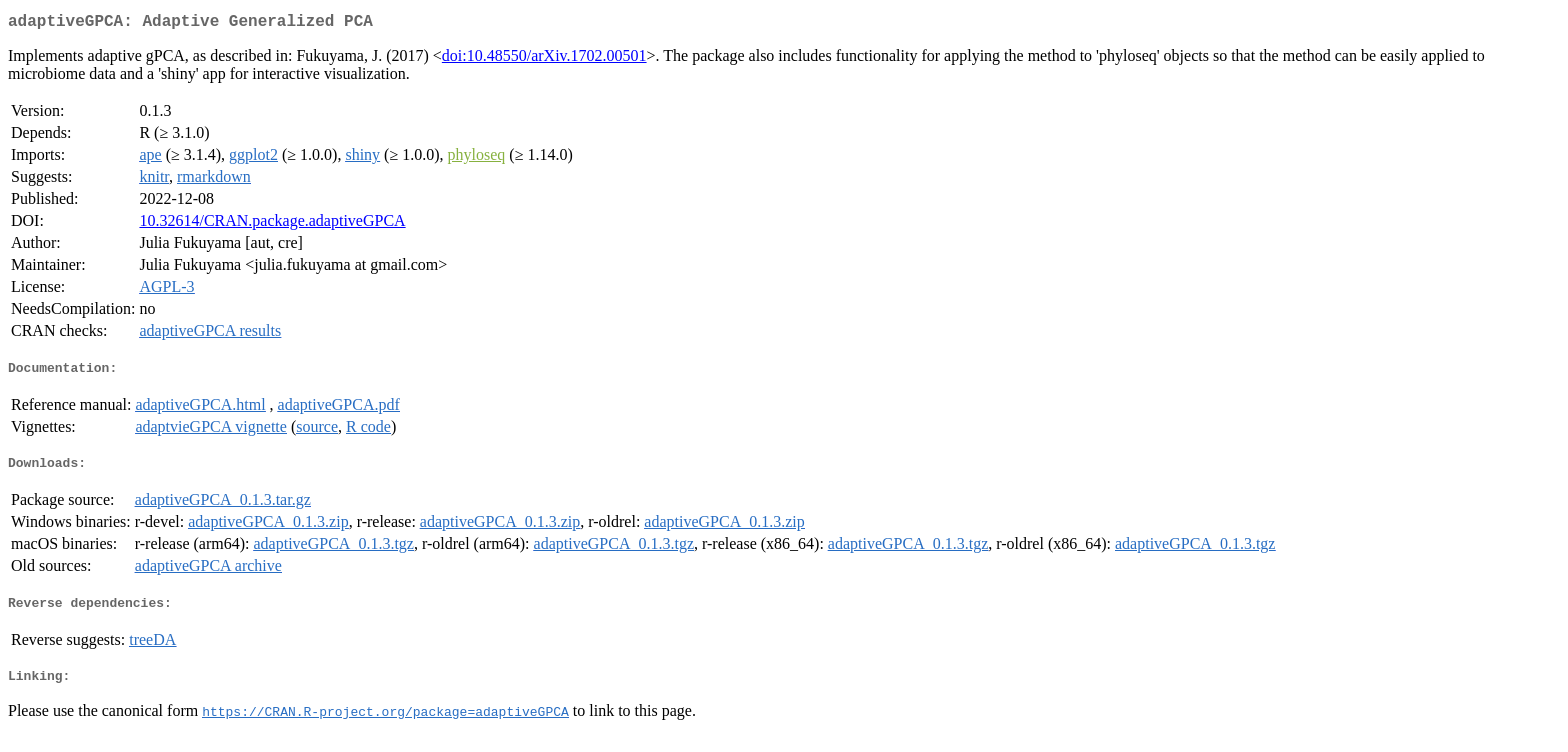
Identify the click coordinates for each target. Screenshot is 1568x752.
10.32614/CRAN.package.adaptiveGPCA (272, 224)
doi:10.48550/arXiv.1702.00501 (544, 59)
